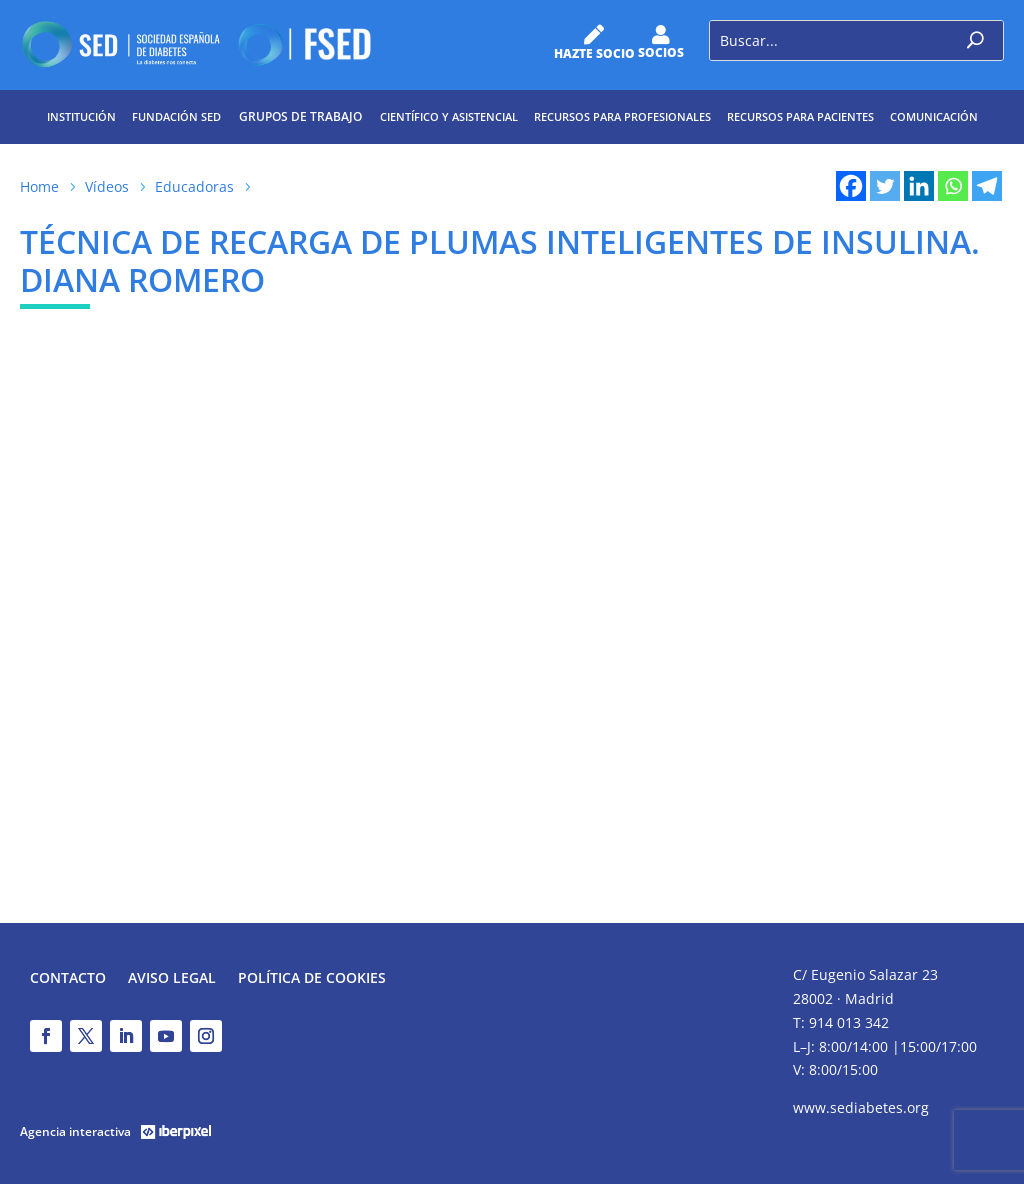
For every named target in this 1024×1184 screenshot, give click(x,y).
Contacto (68, 979)
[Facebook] (851, 186)
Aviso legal (172, 979)
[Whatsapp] (953, 186)
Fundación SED (176, 116)
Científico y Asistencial (449, 116)
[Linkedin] (919, 186)
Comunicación (934, 116)
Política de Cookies (312, 979)
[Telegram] (987, 186)
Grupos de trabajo (300, 116)
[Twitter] (885, 186)
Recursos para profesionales (622, 116)
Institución (81, 116)
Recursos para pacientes (800, 116)
